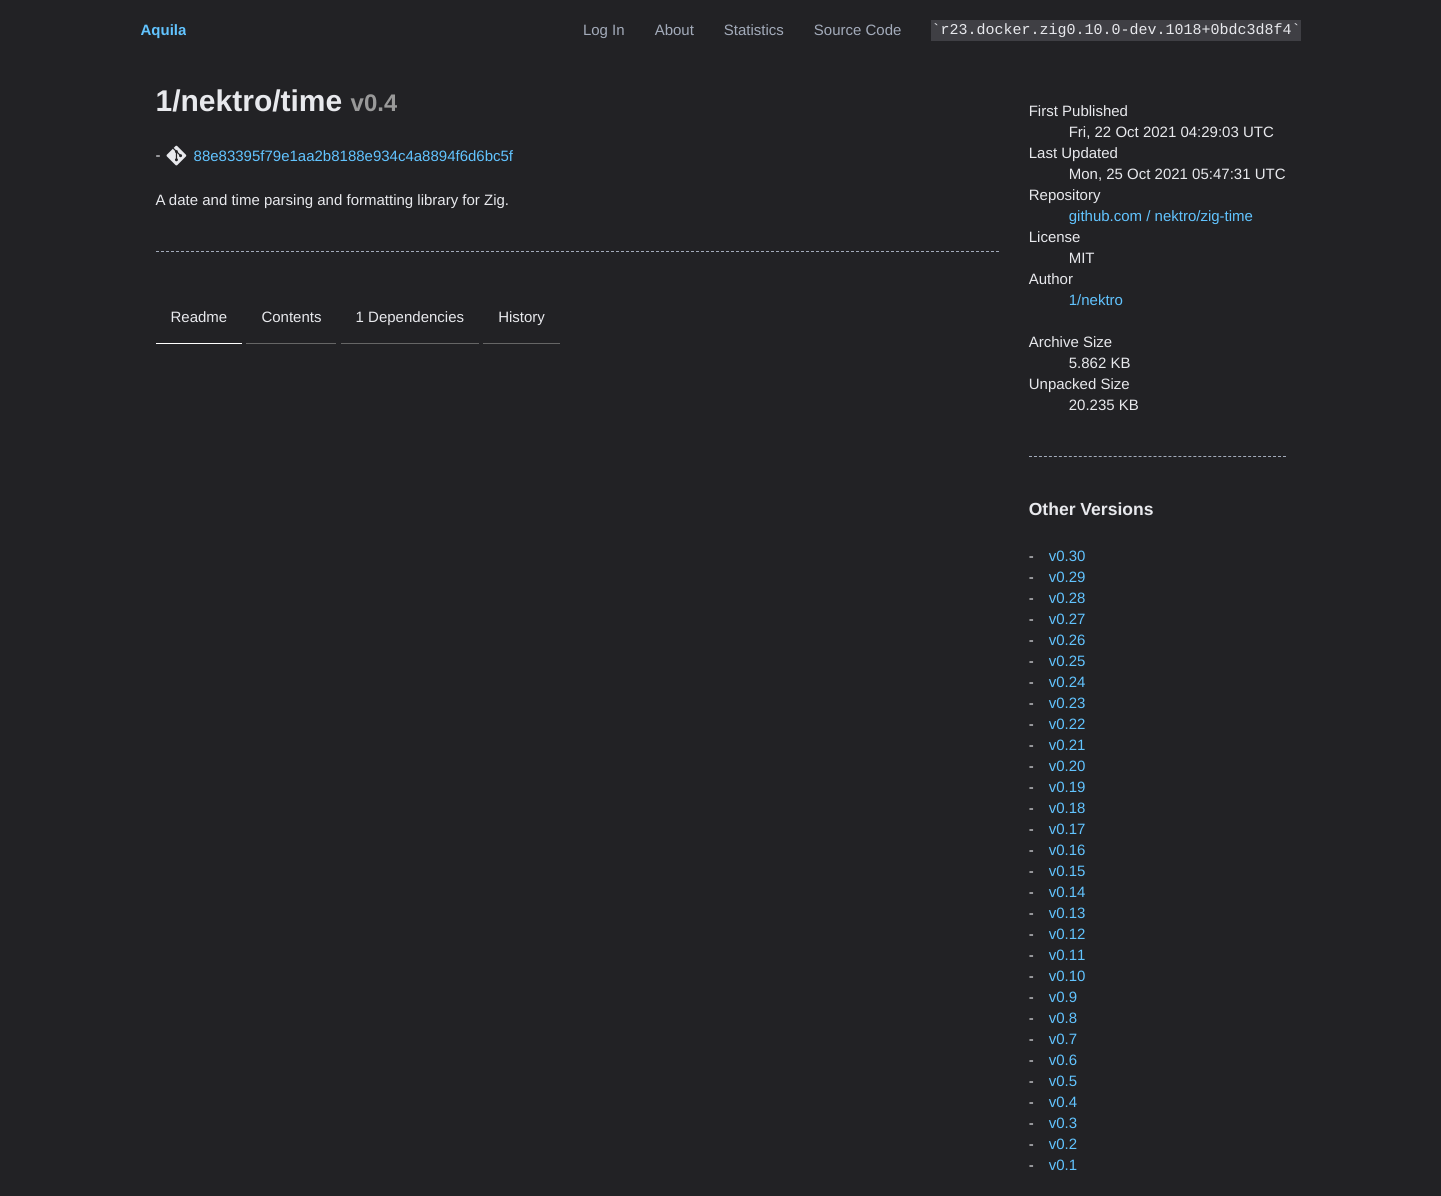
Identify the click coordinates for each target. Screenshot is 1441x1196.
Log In (604, 30)
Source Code (858, 30)
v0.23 (1067, 703)
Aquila (164, 30)
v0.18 (1067, 808)
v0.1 (1063, 1165)
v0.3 (1063, 1123)
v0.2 (1063, 1144)
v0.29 (1067, 577)
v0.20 (1067, 766)
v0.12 (1067, 934)
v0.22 (1067, 724)
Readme (199, 317)
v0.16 (1067, 850)
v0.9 (1063, 997)
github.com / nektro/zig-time (1161, 216)
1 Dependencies (410, 317)
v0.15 (1067, 871)
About (674, 30)
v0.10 (1067, 976)
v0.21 (1067, 745)
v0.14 (1067, 892)
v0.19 (1067, 787)
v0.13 (1067, 913)
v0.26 (1067, 640)
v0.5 (1063, 1081)
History (521, 317)
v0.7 (1063, 1039)
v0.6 (1063, 1060)
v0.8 (1063, 1018)
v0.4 (1063, 1102)
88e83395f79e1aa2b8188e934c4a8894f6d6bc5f (353, 156)
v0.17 (1067, 829)
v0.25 (1067, 661)
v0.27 (1067, 619)
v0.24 (1067, 682)
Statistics (754, 30)
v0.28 (1067, 598)
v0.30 (1067, 556)
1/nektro (1096, 300)
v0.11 (1067, 955)
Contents (291, 317)
